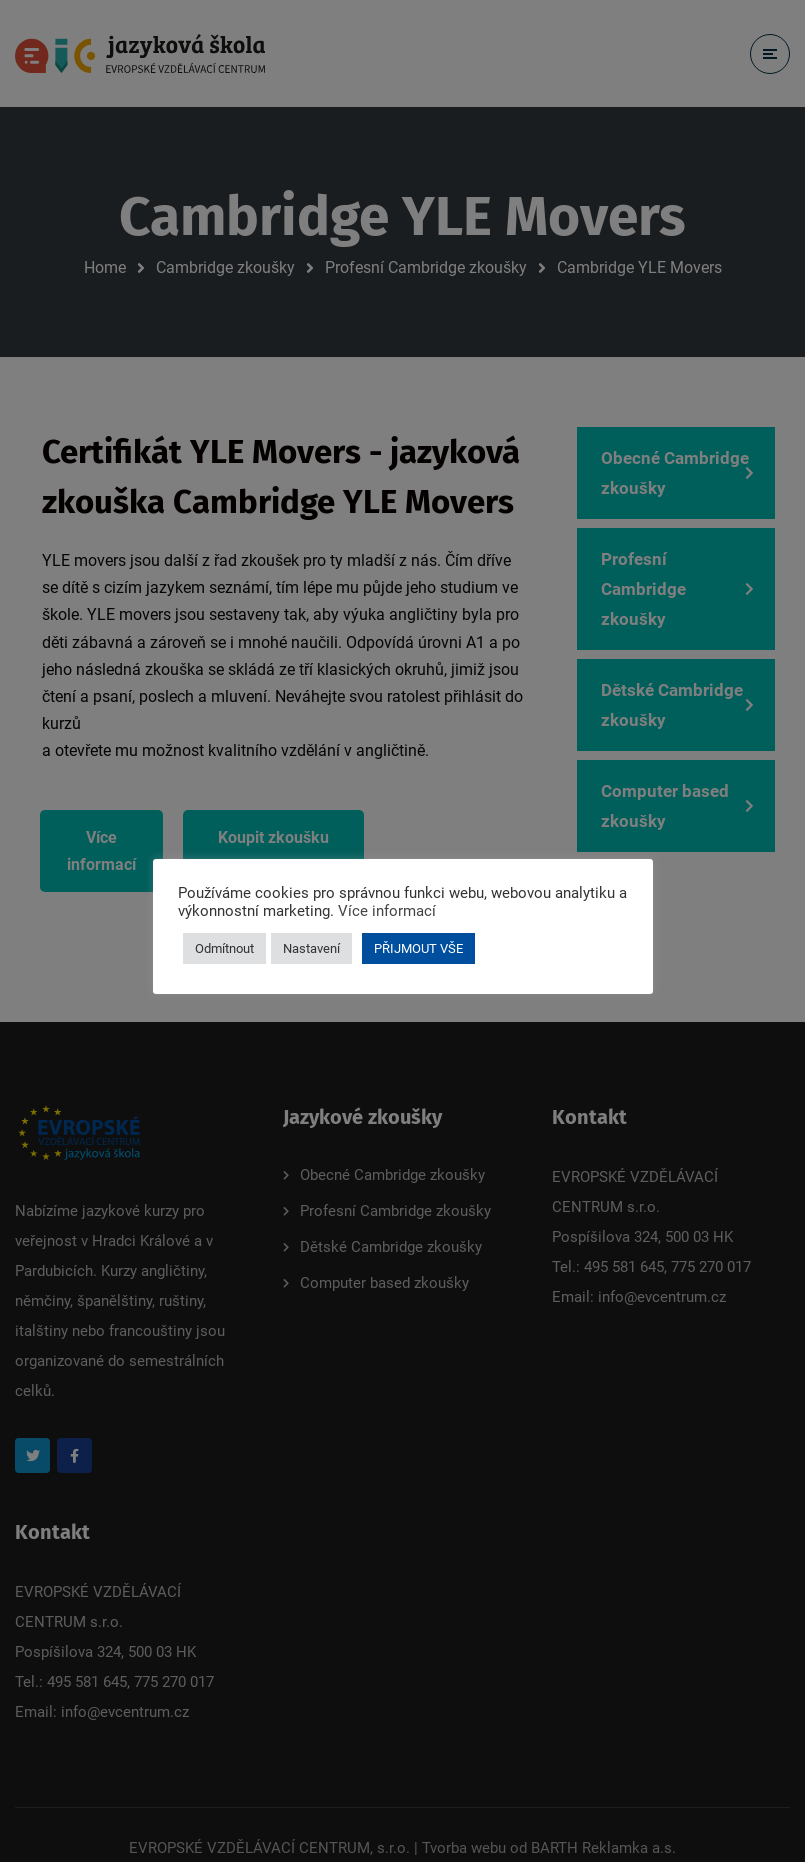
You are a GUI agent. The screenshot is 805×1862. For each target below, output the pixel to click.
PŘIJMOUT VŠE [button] (418, 948)
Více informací (387, 911)
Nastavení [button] (311, 948)
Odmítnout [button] (224, 948)
